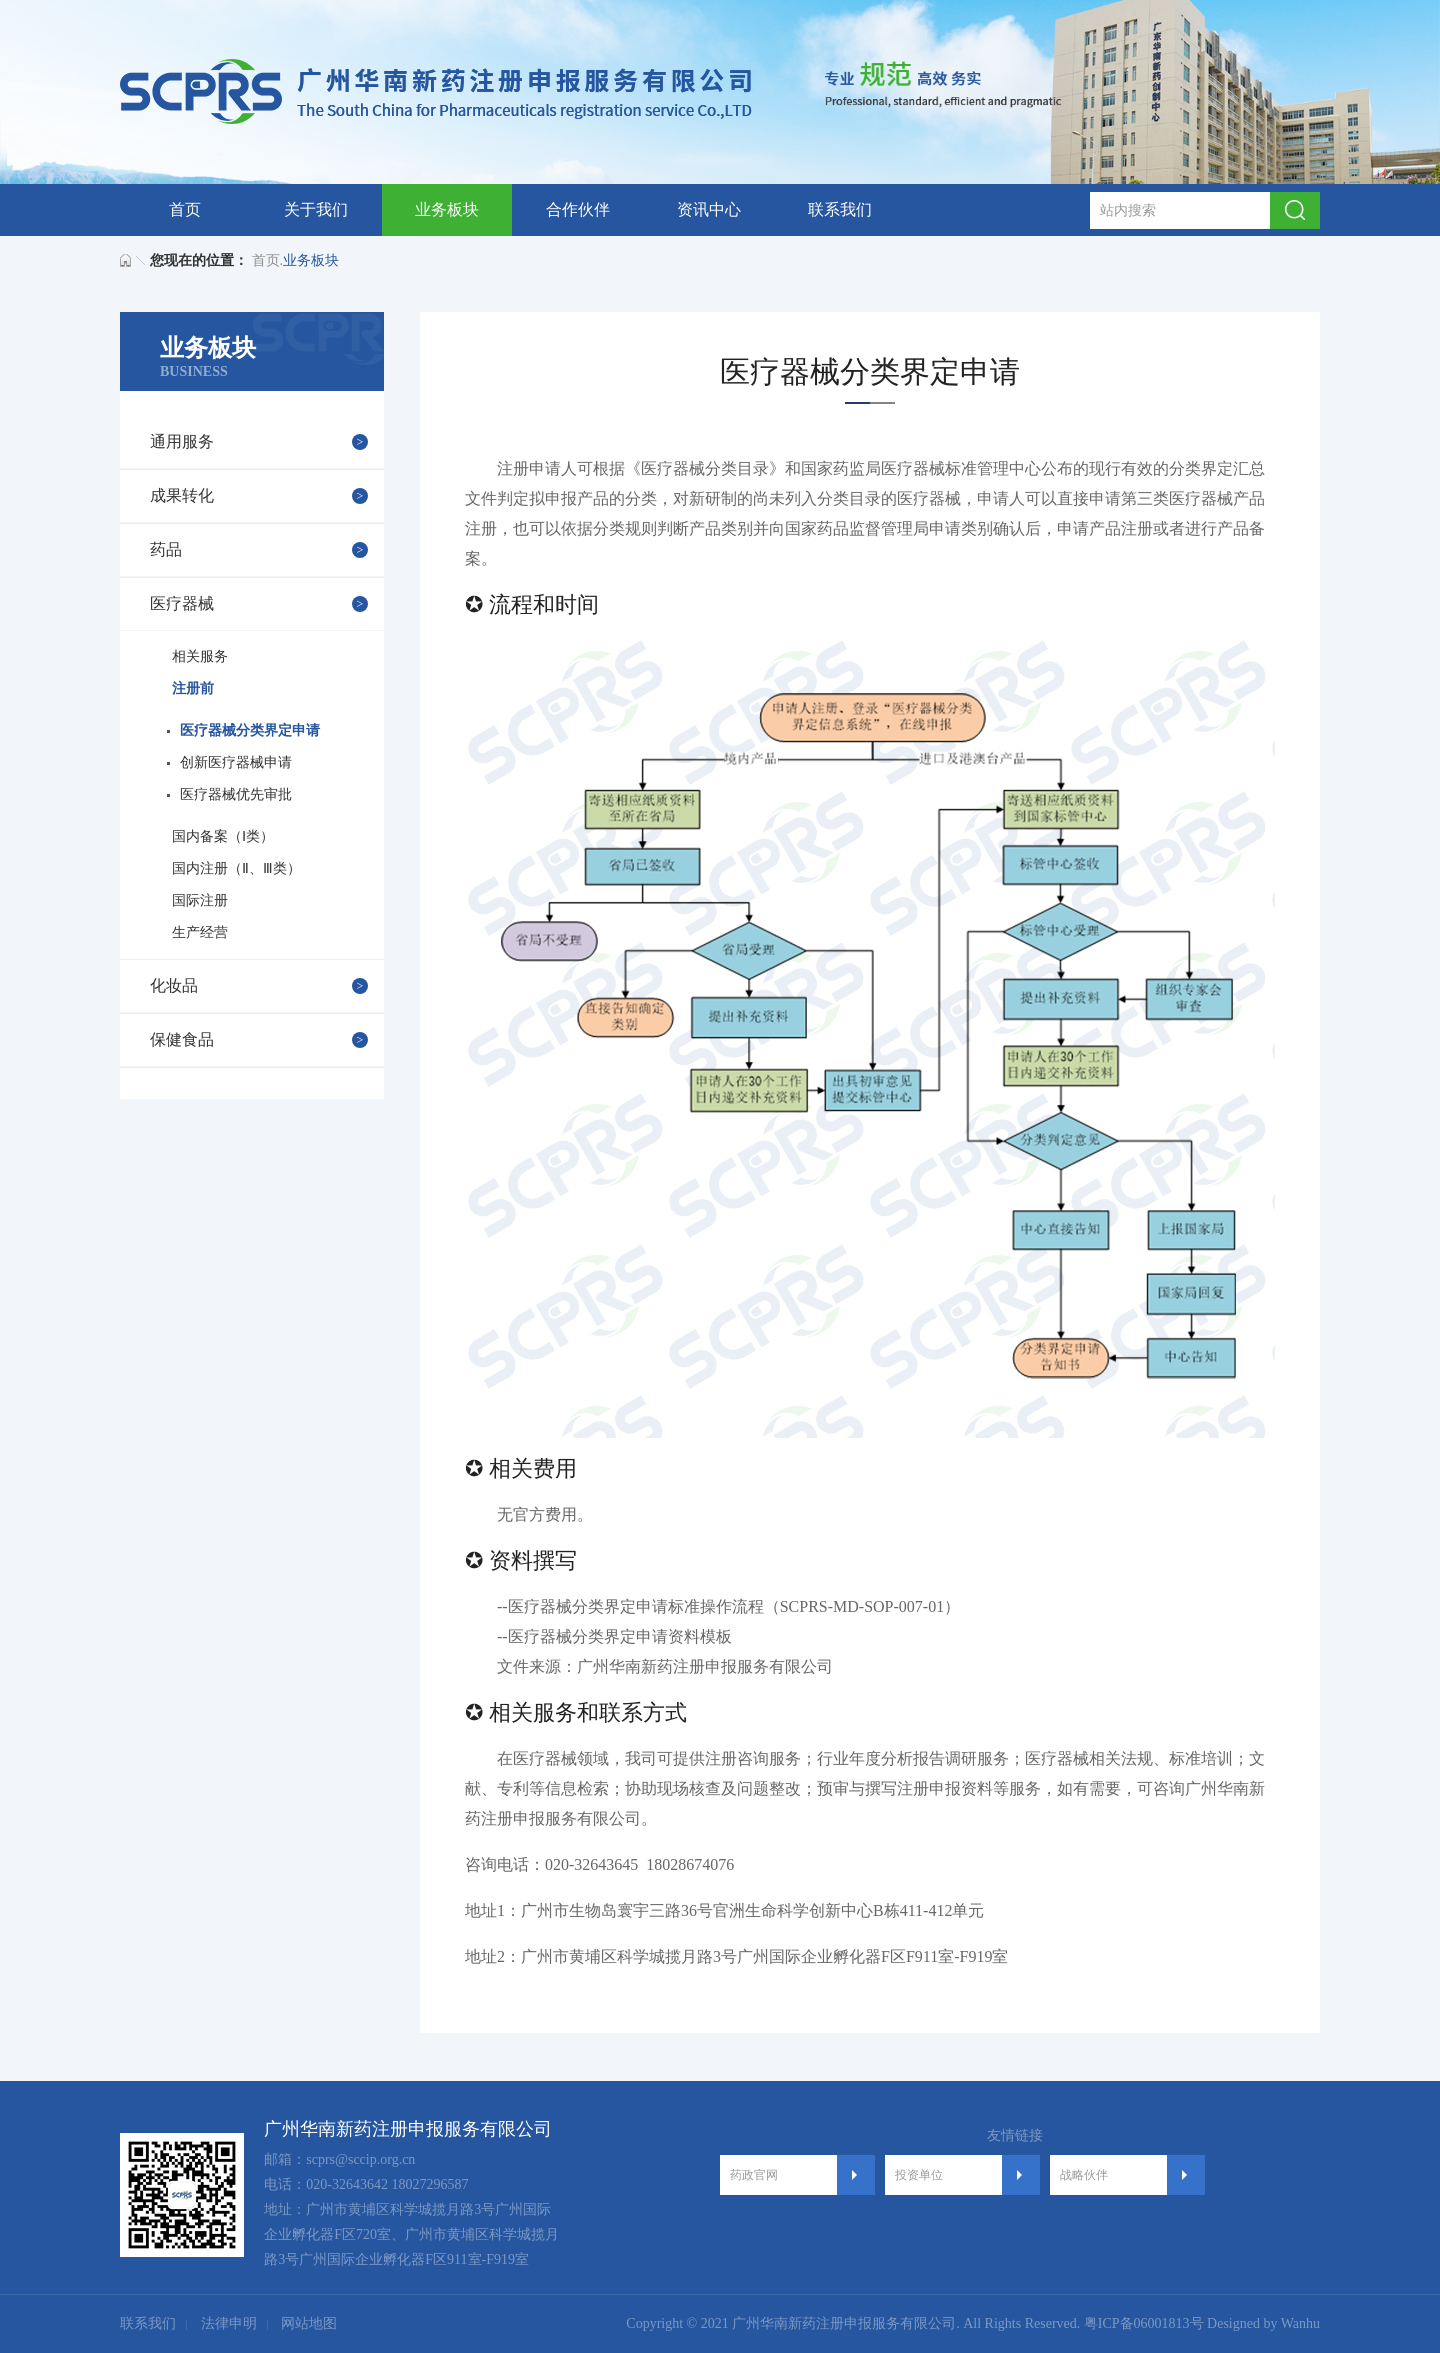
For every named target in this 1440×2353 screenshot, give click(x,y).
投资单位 (919, 2175)
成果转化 (182, 495)
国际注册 (200, 900)
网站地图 (309, 2323)
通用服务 (182, 441)
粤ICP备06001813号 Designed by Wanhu (1202, 2323)
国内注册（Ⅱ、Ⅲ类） (236, 868)
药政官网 (754, 2175)
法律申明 (229, 2323)
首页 (185, 209)
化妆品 (174, 985)
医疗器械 (182, 603)
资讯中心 (709, 209)
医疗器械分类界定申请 (250, 730)
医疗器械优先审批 (236, 794)
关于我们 (316, 209)
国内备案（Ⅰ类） (223, 836)
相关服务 (200, 656)
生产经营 (200, 932)
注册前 (193, 688)
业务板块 (447, 209)
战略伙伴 (1084, 2175)
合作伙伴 (578, 209)
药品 (166, 549)
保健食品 (182, 1039)
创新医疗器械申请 (236, 762)
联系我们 (840, 209)
